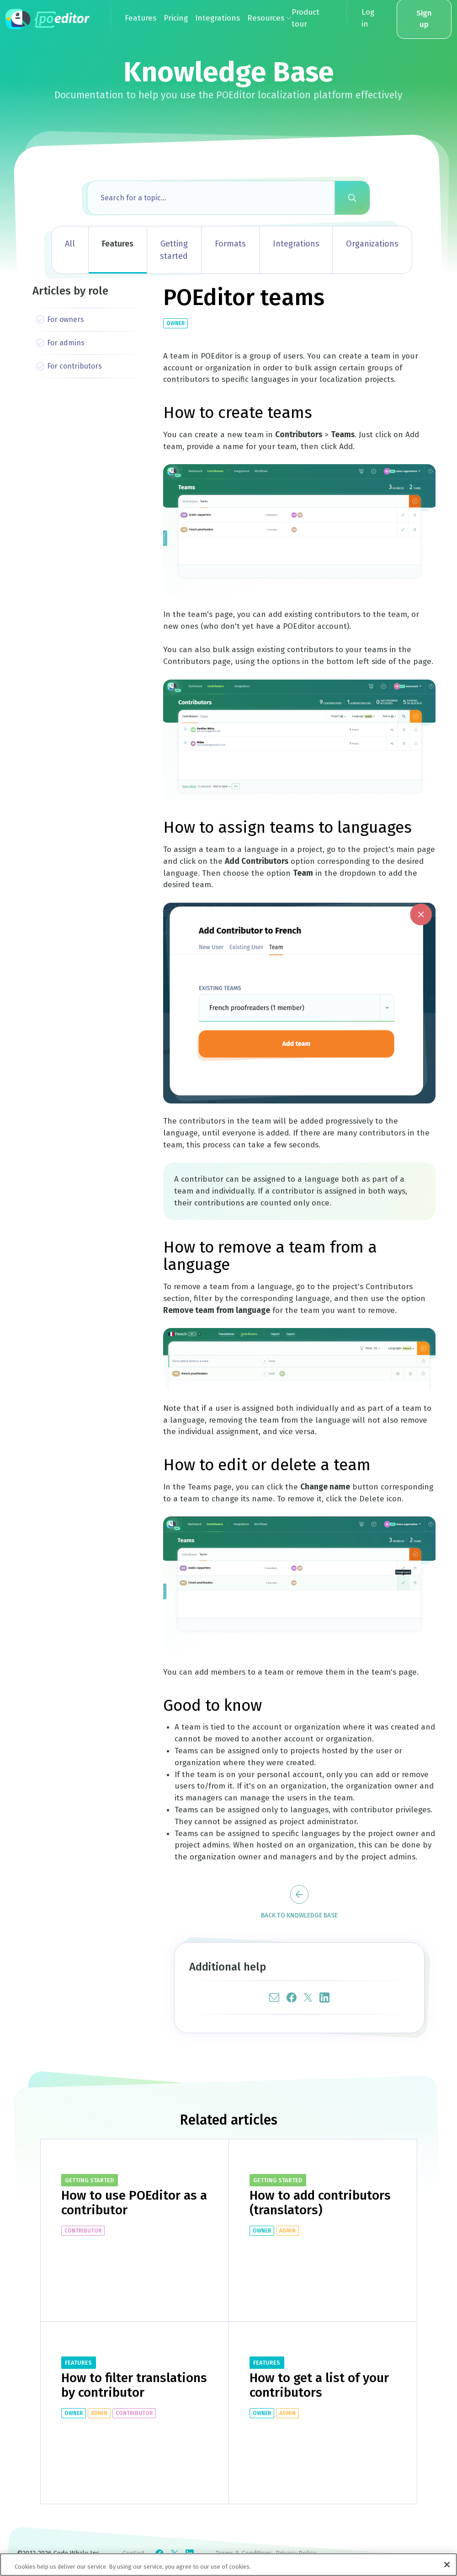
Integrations (296, 244)
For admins (66, 342)
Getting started (174, 250)
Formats (230, 244)
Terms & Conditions (244, 2553)
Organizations (372, 244)
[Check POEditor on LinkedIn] (190, 2553)
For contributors (74, 366)
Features (117, 244)
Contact (133, 2553)
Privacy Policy (296, 2553)
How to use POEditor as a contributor (134, 2202)
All (70, 244)
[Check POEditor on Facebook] (159, 2553)
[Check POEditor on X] (174, 2553)
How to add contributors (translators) (320, 2202)
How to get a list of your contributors (319, 2385)
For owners (65, 319)
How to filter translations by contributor (134, 2385)
